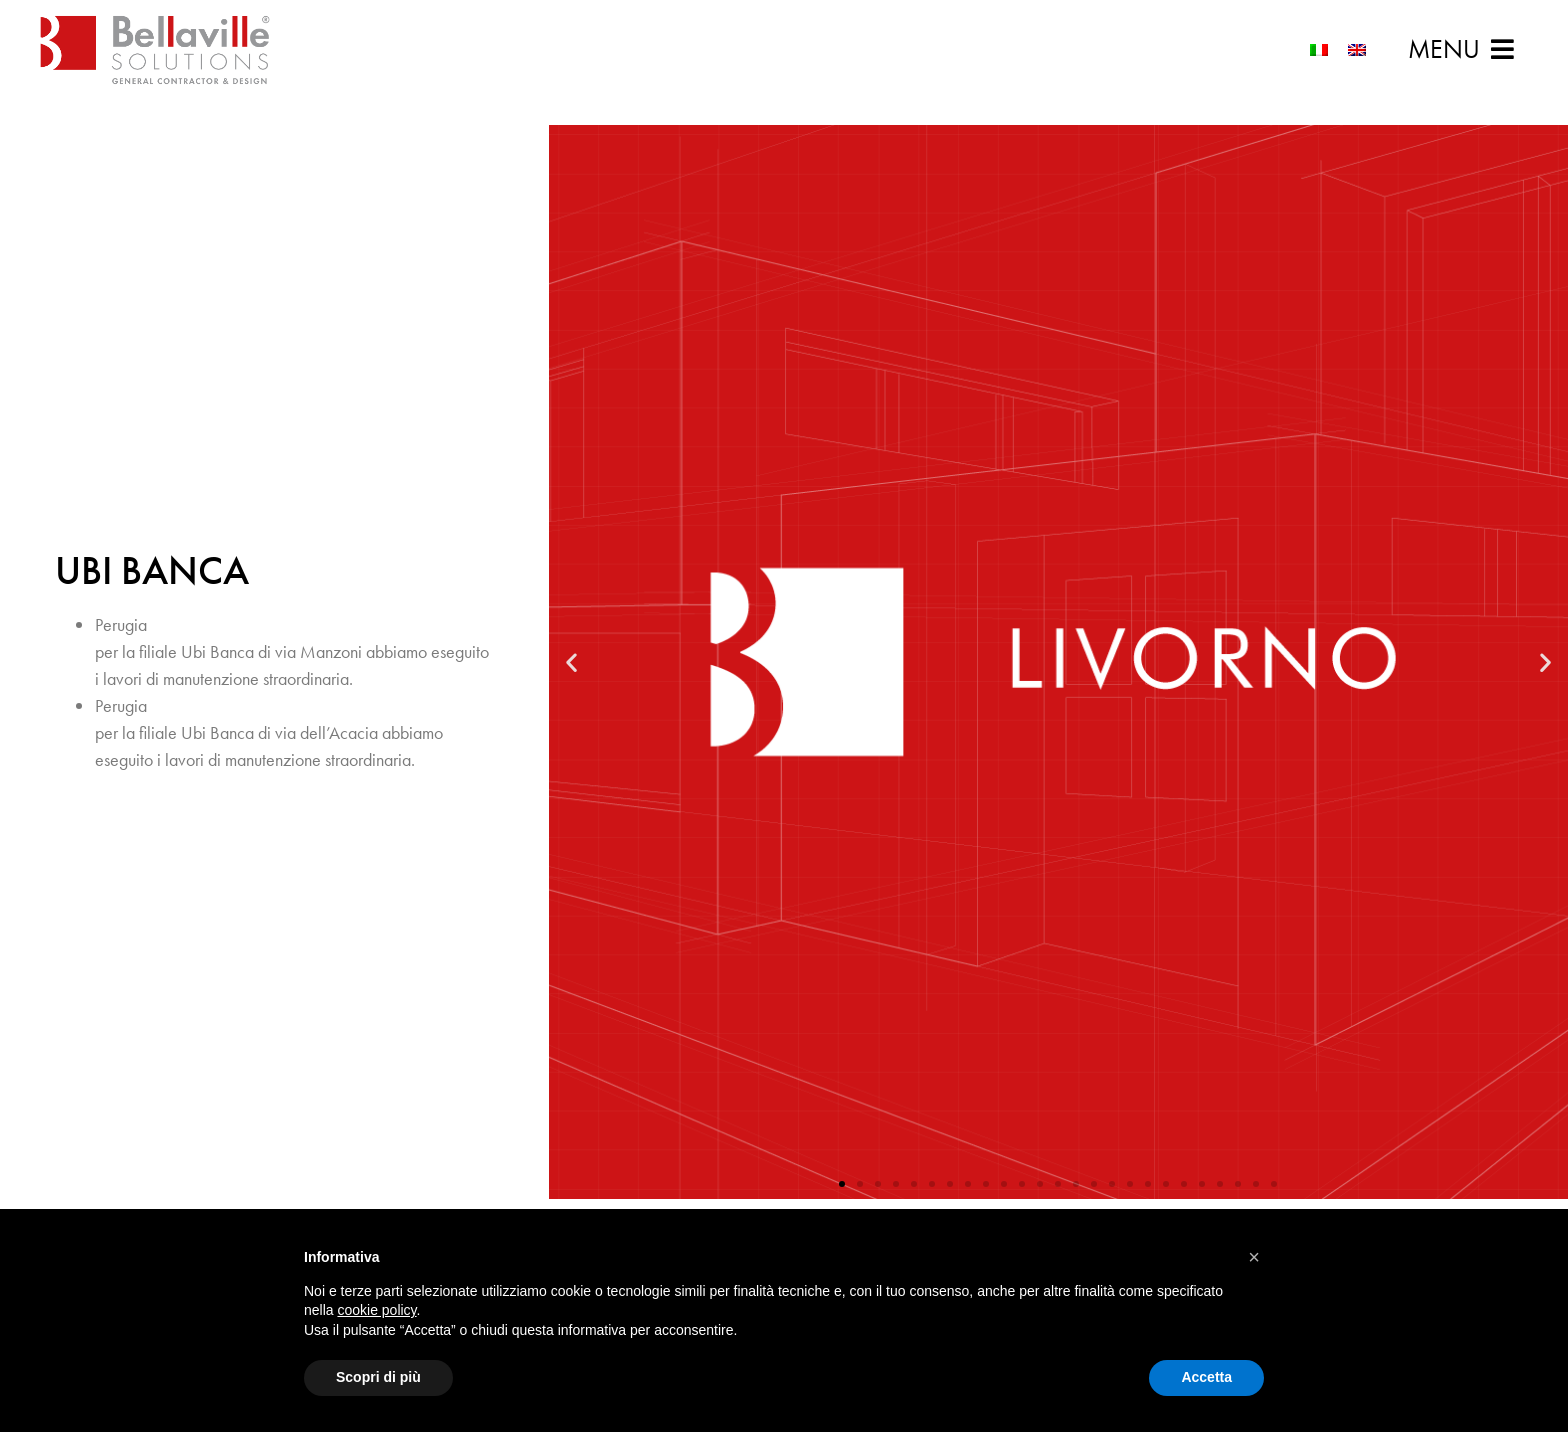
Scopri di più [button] (378, 1377)
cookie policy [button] (376, 1310)
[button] (1461, 49)
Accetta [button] (1206, 1377)
